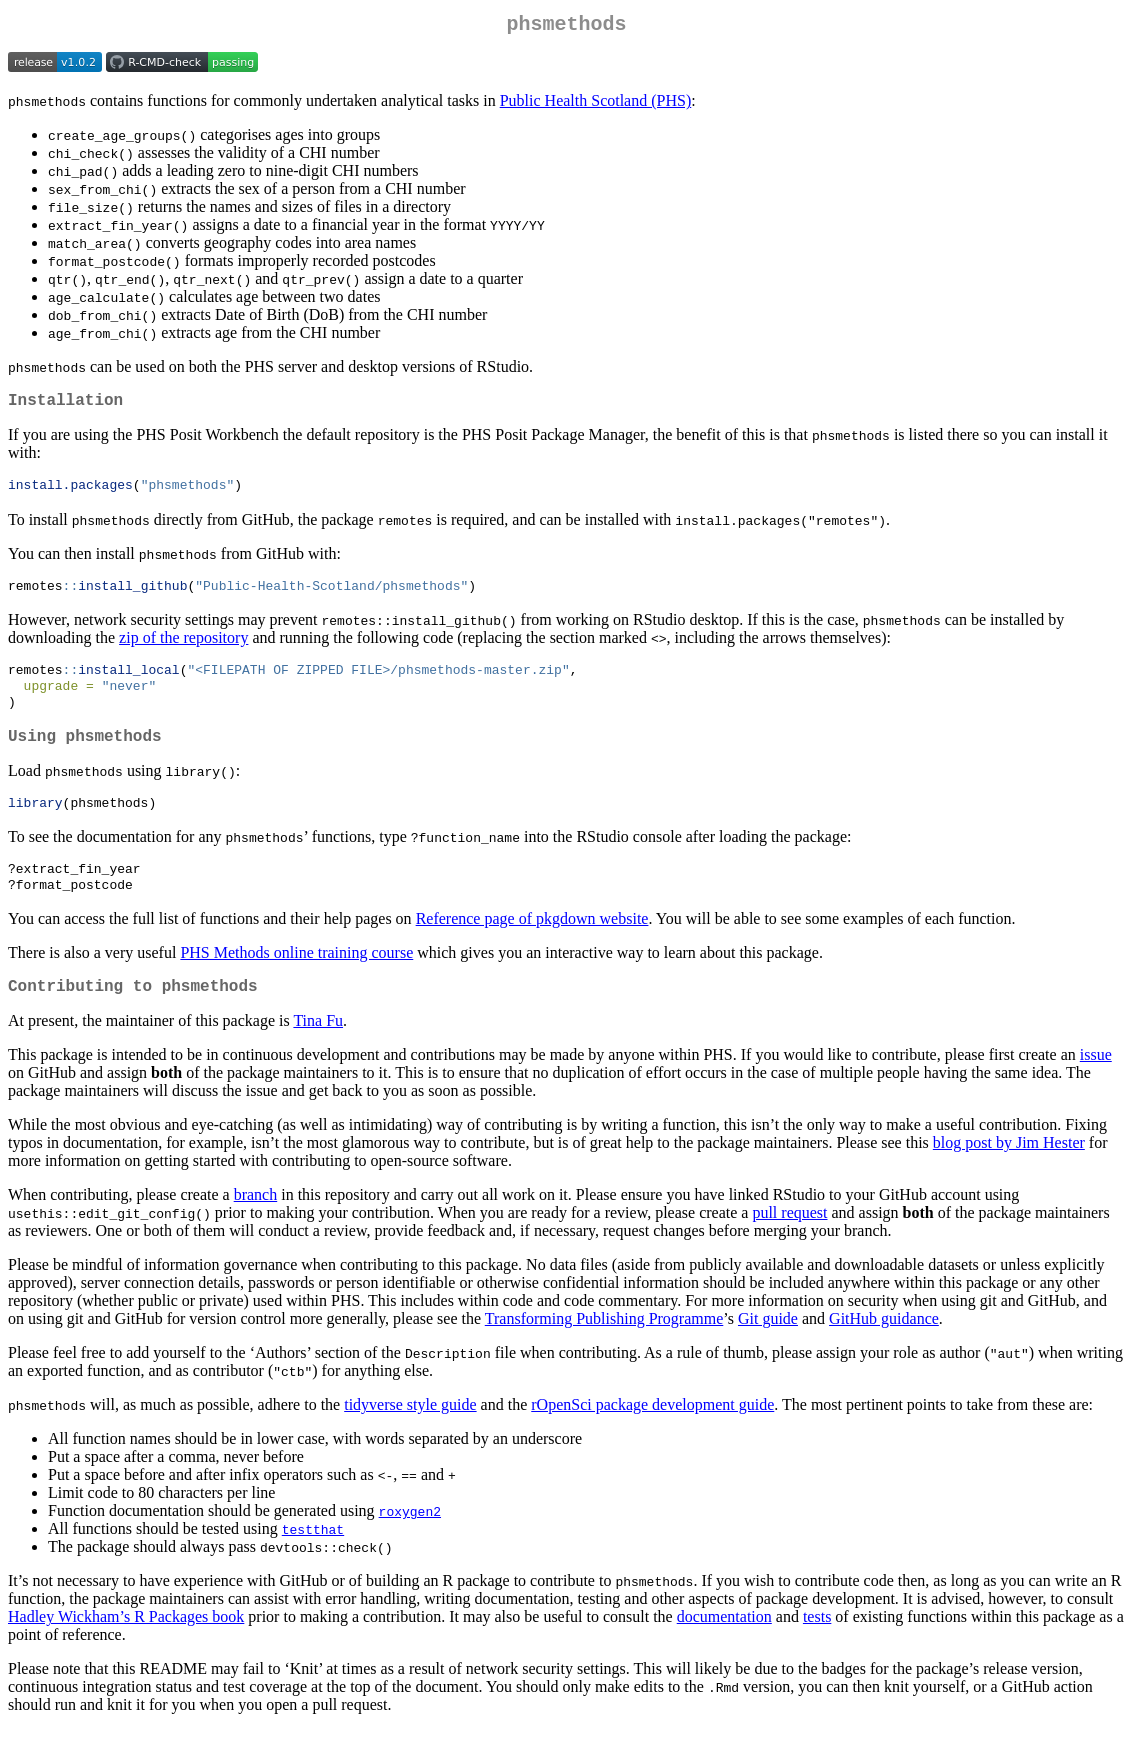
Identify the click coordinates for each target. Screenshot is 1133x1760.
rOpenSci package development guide (652, 1434)
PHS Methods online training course (296, 978)
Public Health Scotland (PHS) (596, 104)
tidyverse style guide (410, 1434)
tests (817, 1646)
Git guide (768, 1348)
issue (1096, 1084)
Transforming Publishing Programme (604, 1348)
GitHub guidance (884, 1348)
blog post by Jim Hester (1009, 1172)
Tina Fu (318, 1050)
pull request (789, 1242)
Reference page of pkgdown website (532, 944)
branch (256, 1224)
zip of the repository (183, 648)
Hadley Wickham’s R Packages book (126, 1646)
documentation (724, 1646)
